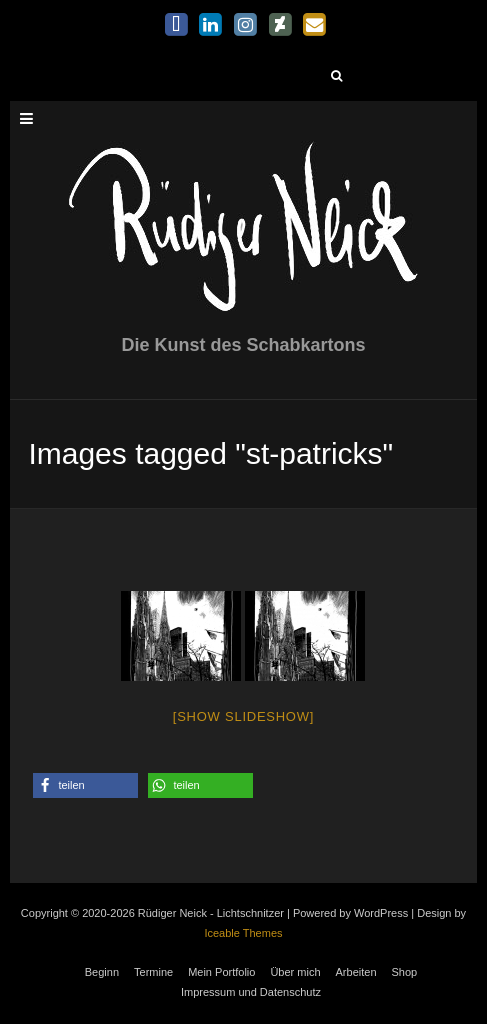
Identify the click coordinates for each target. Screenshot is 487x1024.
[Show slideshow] (243, 716)
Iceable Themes (243, 933)
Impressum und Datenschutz (251, 992)
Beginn (102, 972)
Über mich (295, 972)
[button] (85, 785)
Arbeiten (356, 972)
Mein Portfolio (221, 972)
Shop (405, 972)
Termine (153, 972)
